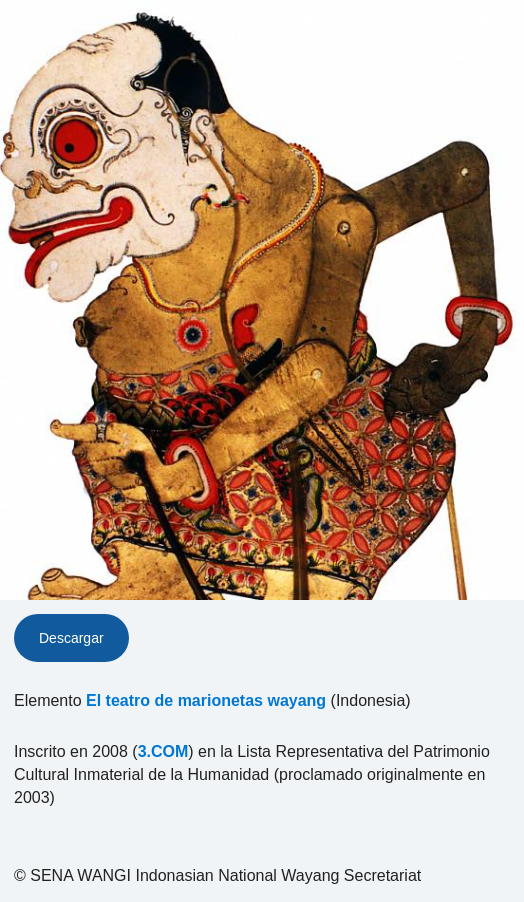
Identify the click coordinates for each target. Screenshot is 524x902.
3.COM (163, 751)
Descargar (71, 638)
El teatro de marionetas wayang (206, 700)
